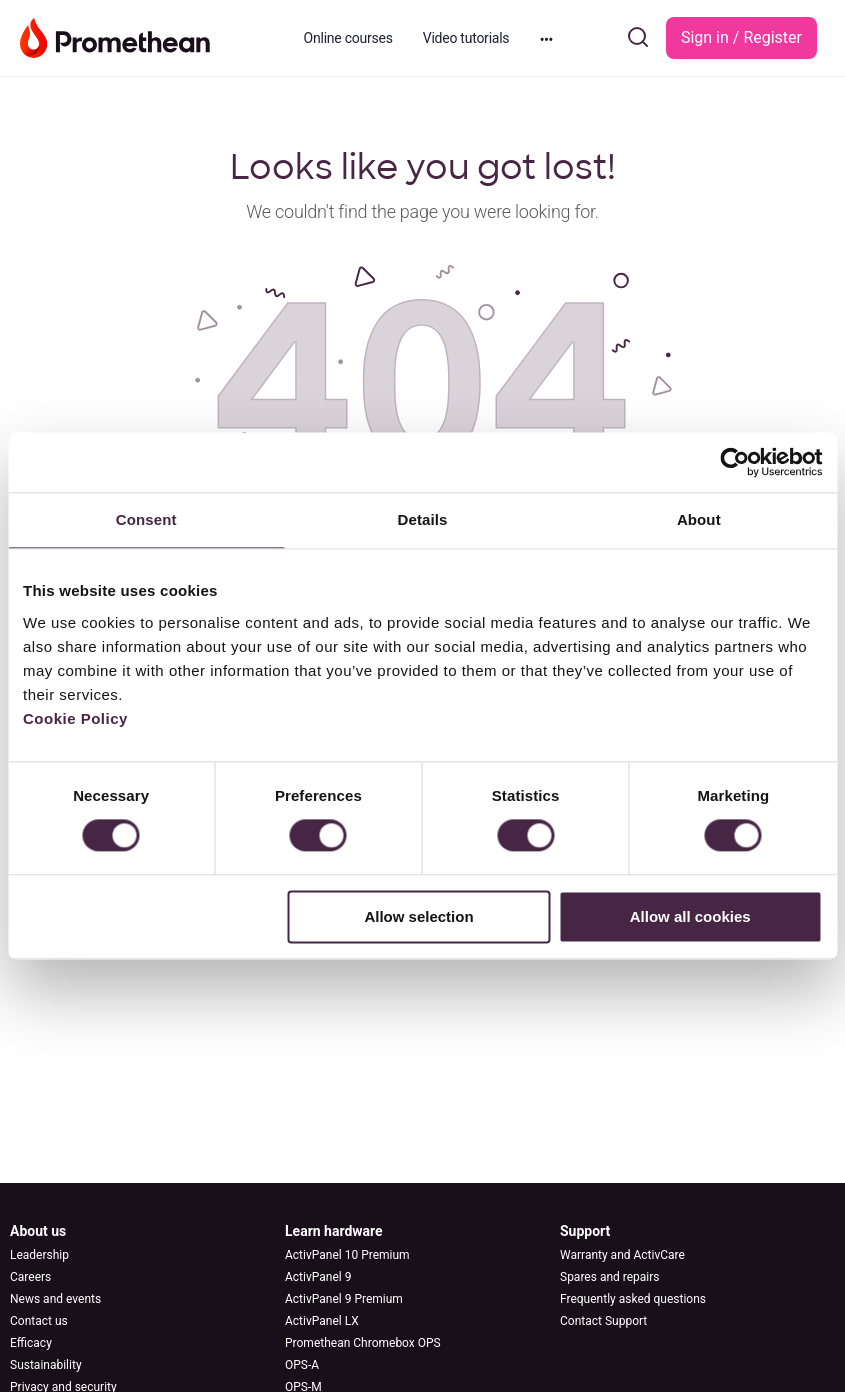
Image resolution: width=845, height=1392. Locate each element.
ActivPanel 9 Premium (344, 1299)
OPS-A (302, 1365)
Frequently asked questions (633, 1299)
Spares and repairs (610, 1277)
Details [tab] (423, 519)
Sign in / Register (741, 37)
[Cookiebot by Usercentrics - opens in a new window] (734, 462)
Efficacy (31, 1343)
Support (585, 1231)
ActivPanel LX (322, 1321)
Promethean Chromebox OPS (363, 1343)
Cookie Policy (75, 718)
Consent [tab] (146, 519)
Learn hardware (334, 1231)
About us (38, 1231)
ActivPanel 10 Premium (347, 1255)
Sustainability (46, 1365)
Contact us (39, 1321)
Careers (30, 1277)
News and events (55, 1299)
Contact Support (603, 1321)
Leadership (39, 1255)
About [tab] (699, 519)
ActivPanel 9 (318, 1277)
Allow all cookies (690, 916)
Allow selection (418, 916)
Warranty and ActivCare (622, 1255)
